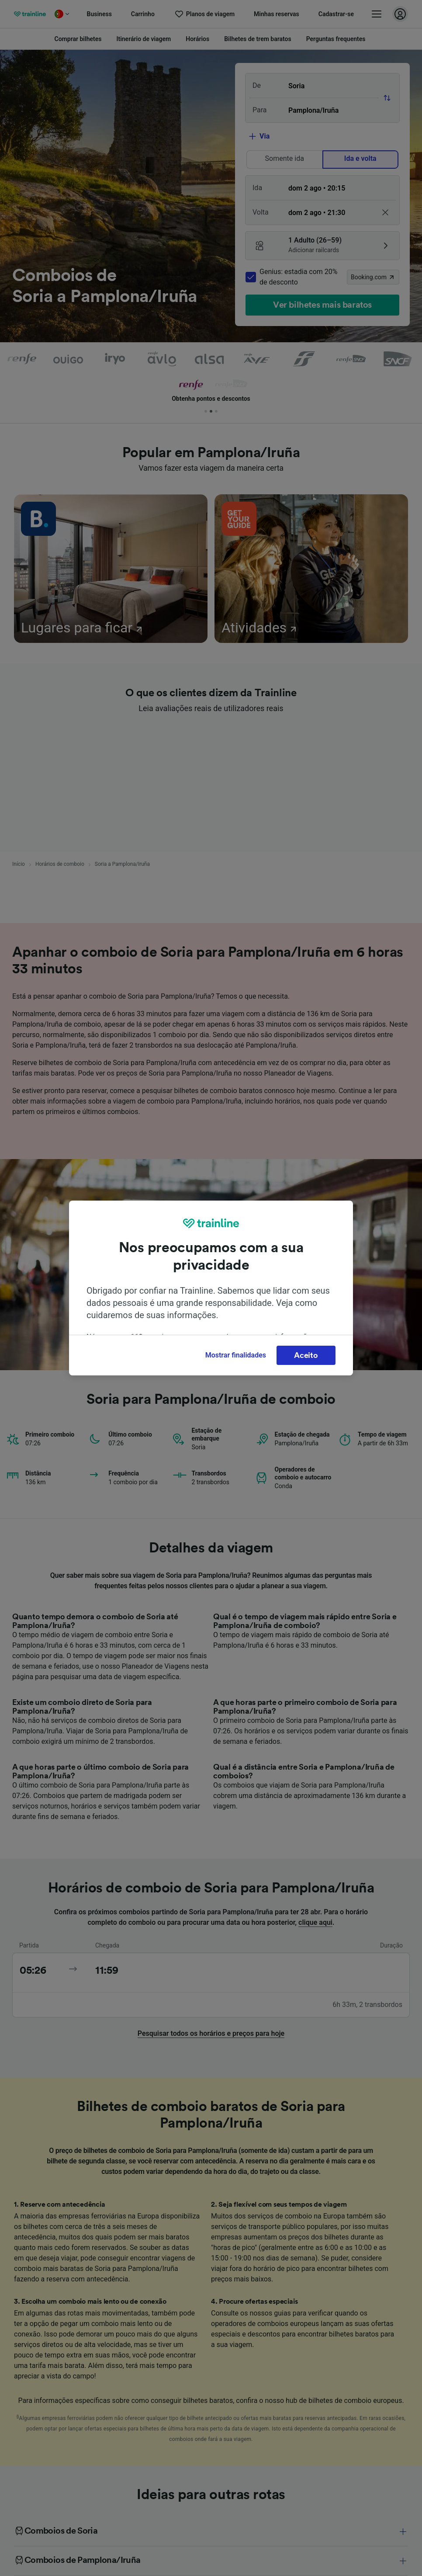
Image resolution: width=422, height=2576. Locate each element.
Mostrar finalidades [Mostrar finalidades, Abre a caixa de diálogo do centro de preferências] (235, 1355)
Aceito (306, 1355)
